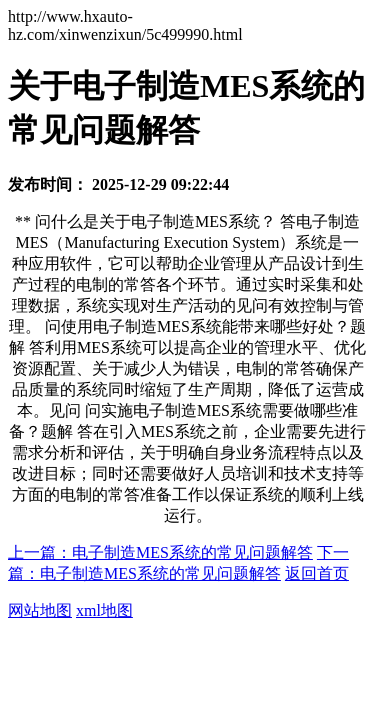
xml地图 (104, 610)
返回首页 (317, 573)
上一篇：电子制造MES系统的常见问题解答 (160, 552)
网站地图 (40, 610)
